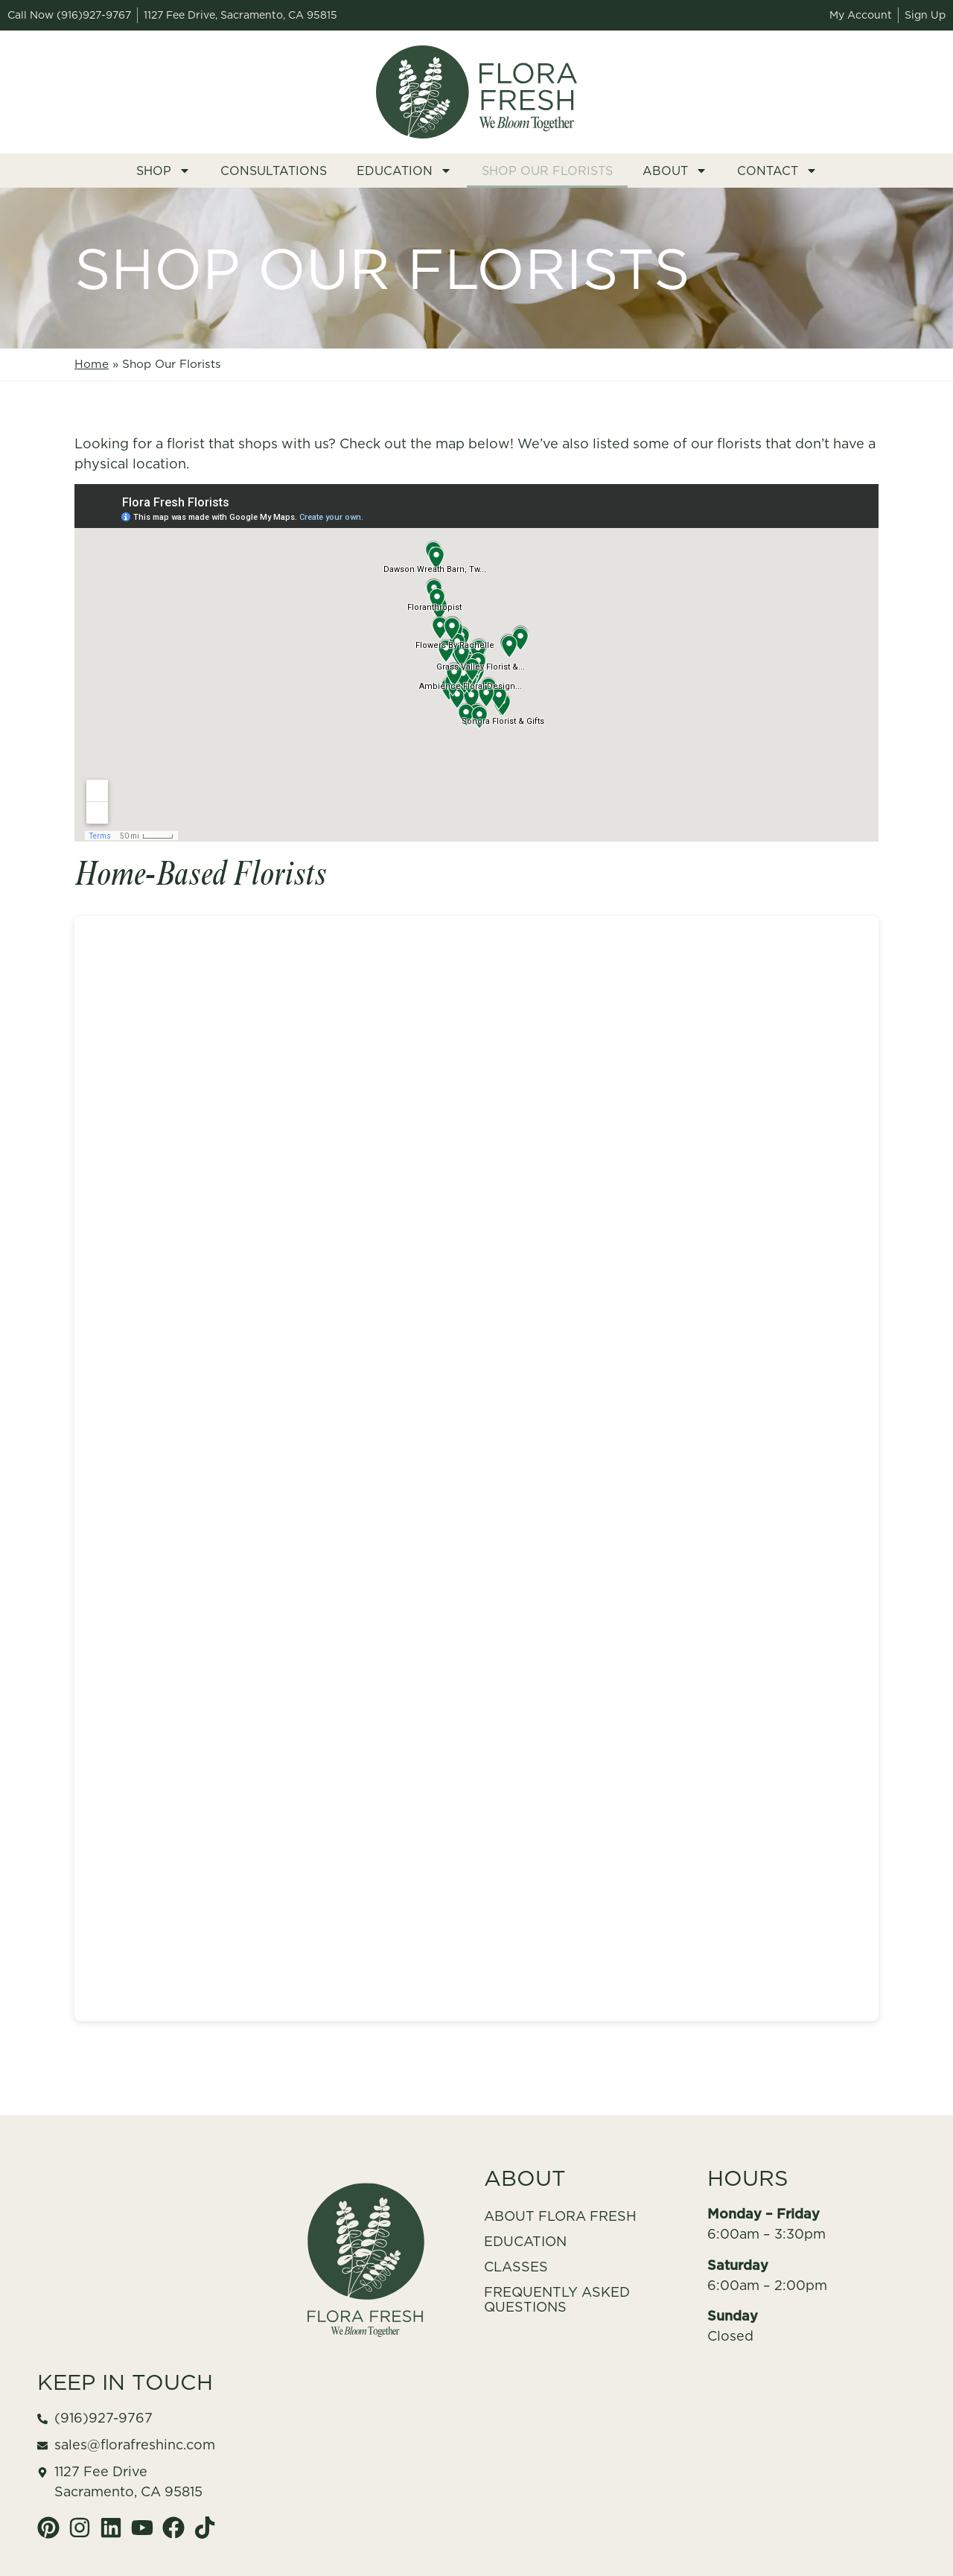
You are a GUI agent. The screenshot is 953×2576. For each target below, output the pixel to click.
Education (404, 170)
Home (91, 364)
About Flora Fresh (560, 2216)
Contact (777, 170)
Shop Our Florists (547, 170)
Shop (163, 170)
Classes (516, 2266)
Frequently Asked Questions (557, 2299)
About (675, 170)
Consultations (273, 170)
